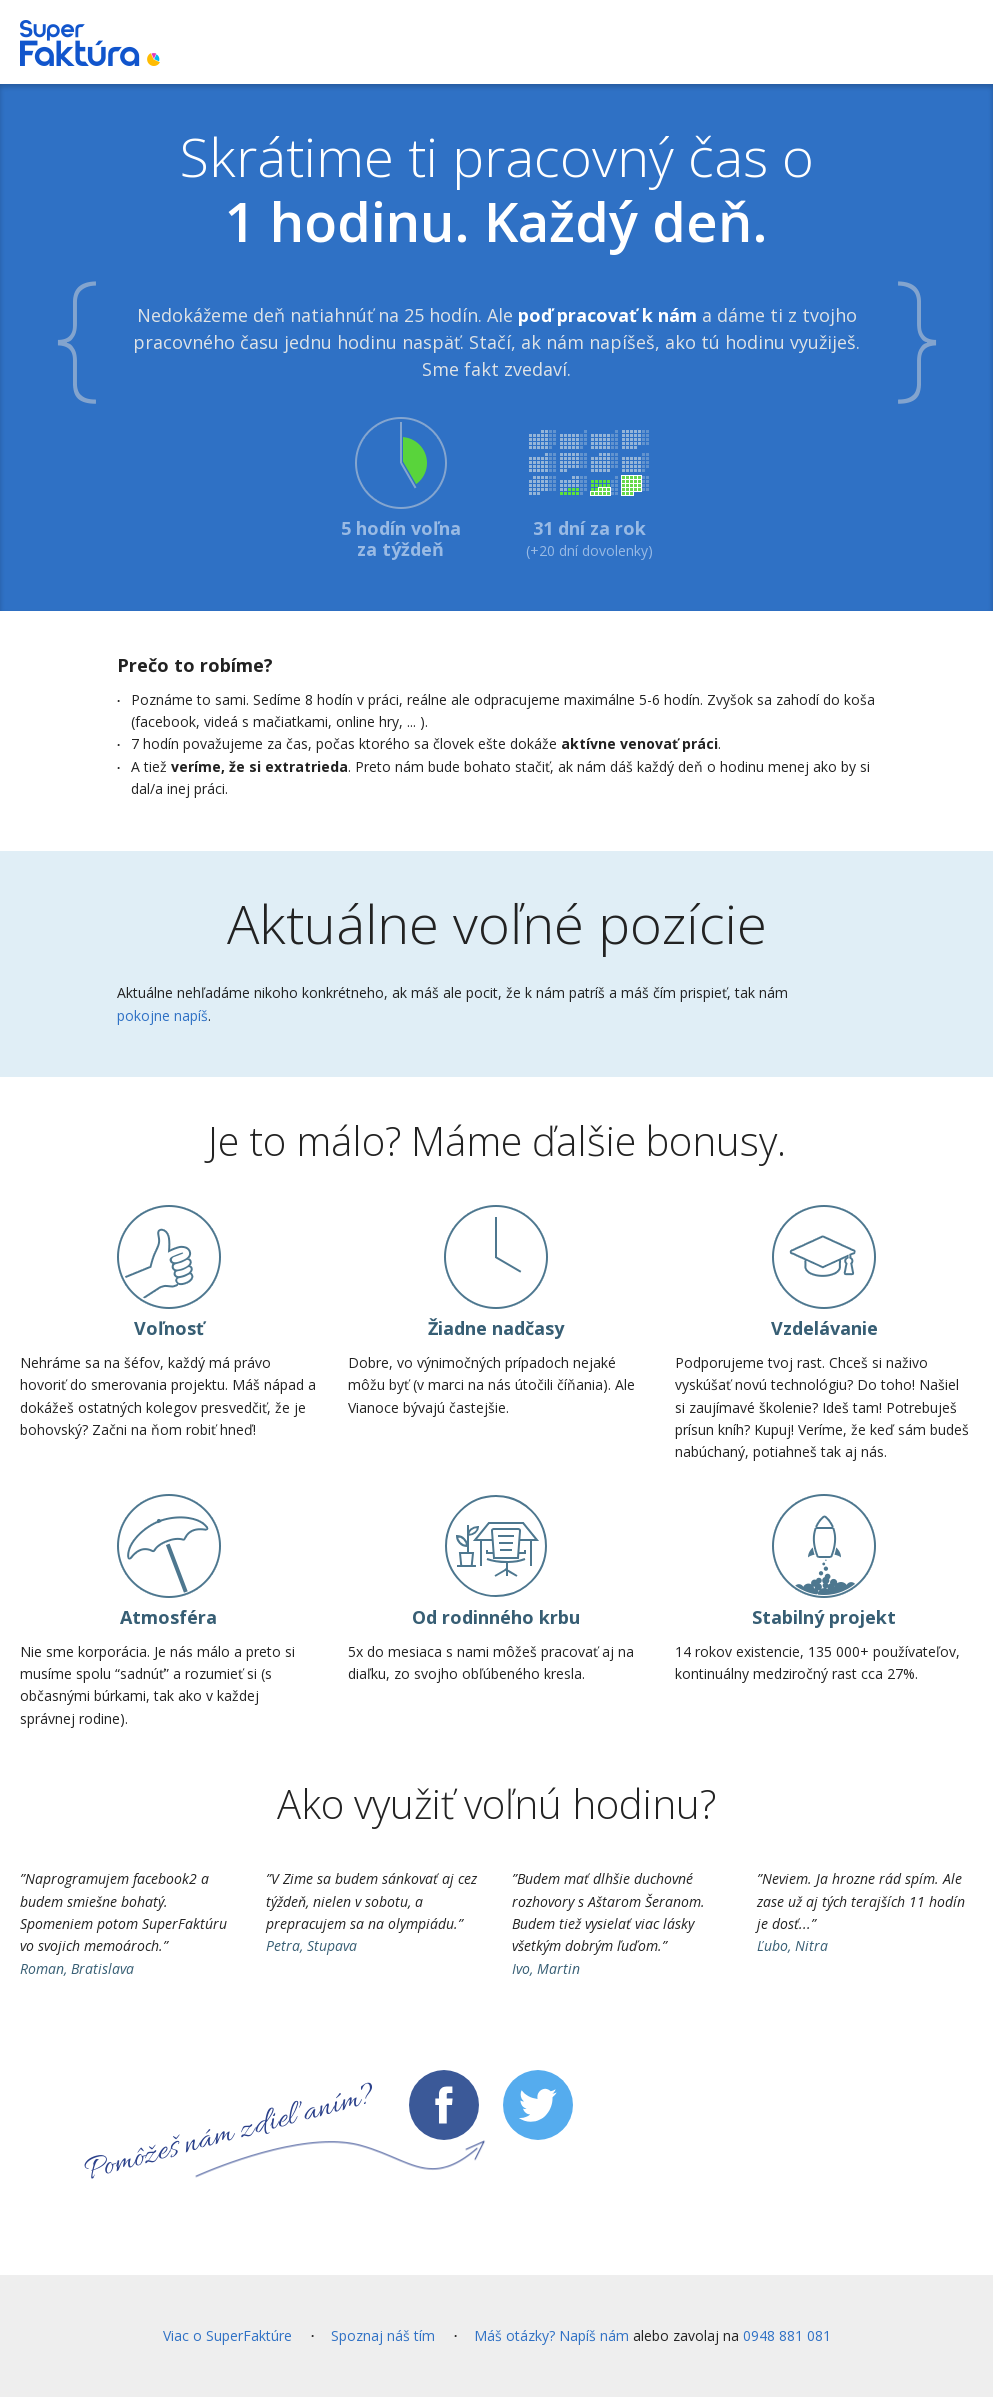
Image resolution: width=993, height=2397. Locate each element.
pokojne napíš (162, 1015)
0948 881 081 (787, 2335)
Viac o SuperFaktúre (227, 2335)
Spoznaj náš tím (383, 2335)
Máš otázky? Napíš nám (551, 2335)
